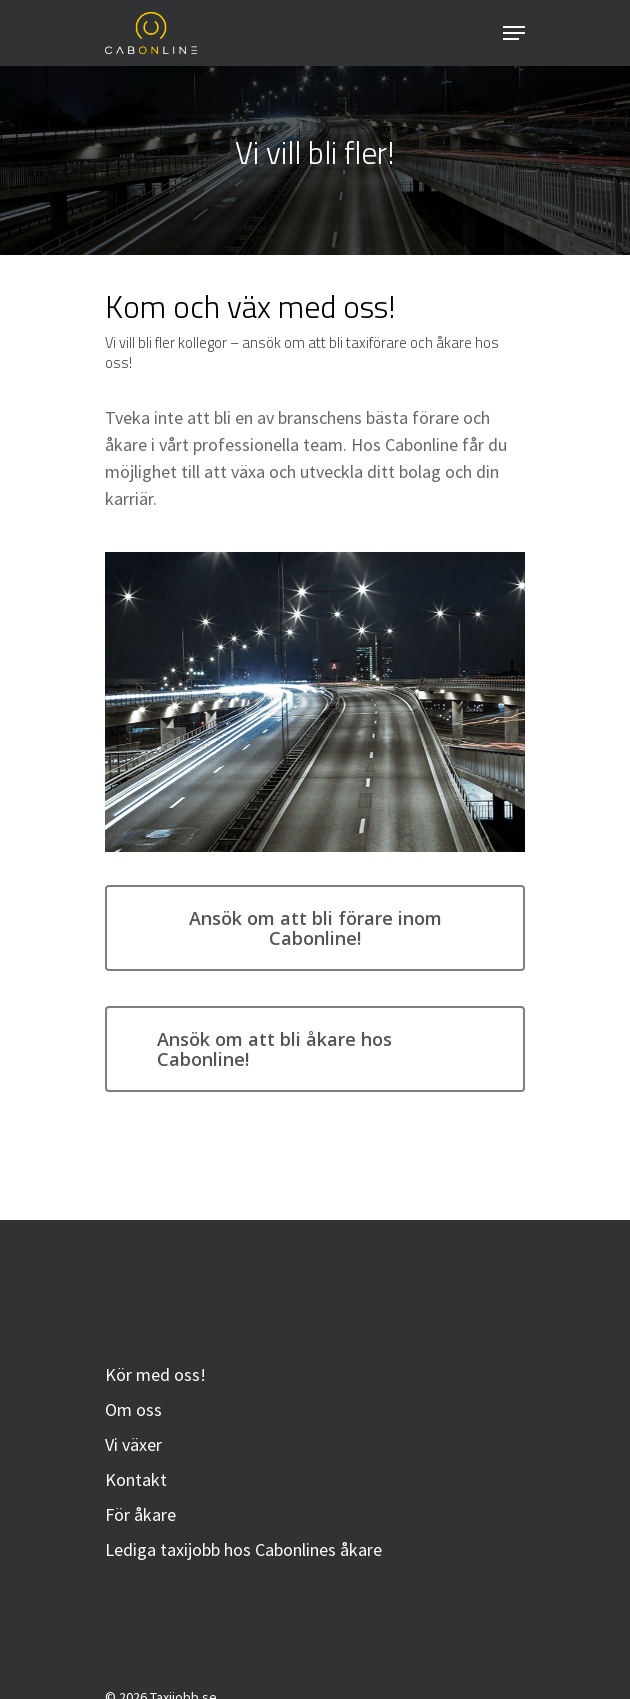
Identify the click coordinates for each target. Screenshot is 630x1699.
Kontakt (136, 1479)
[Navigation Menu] (514, 33)
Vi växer (133, 1444)
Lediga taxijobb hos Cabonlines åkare (243, 1549)
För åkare (140, 1514)
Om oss (133, 1409)
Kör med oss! (155, 1374)
